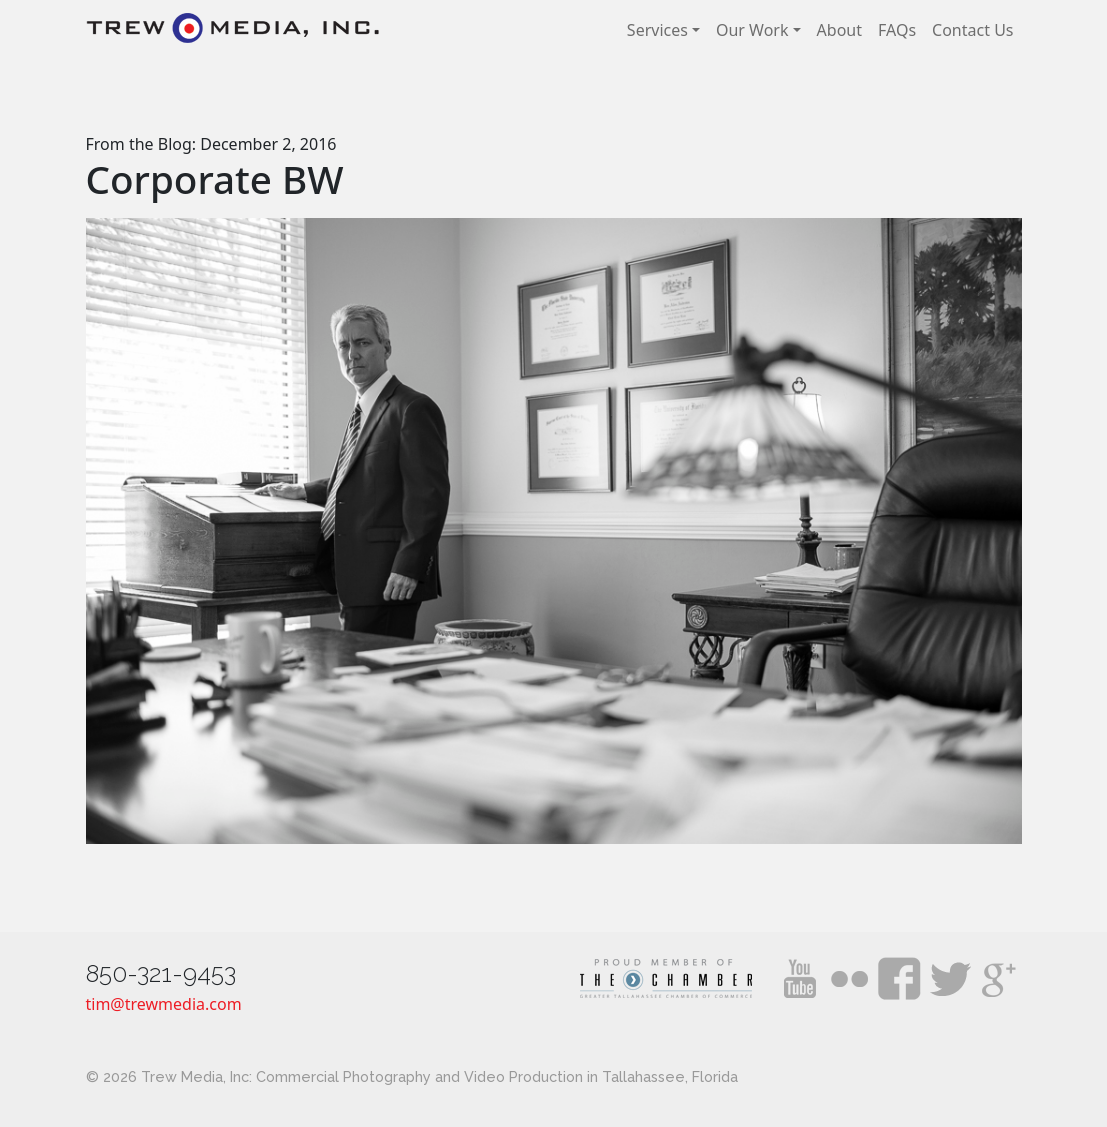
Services (657, 30)
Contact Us (972, 30)
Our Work (752, 30)
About (839, 30)
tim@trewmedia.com (164, 1004)
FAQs (897, 30)
